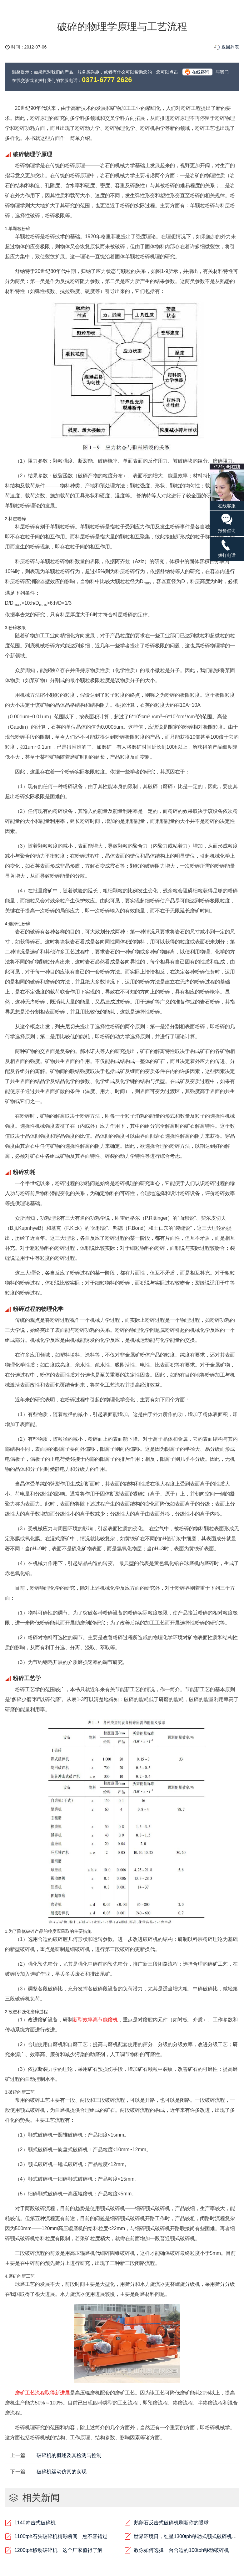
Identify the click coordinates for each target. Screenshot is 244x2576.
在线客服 (227, 486)
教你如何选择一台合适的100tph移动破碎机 (181, 2550)
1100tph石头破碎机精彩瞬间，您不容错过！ (63, 2536)
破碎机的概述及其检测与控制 (69, 2455)
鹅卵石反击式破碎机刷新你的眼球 (171, 2522)
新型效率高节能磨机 (95, 2019)
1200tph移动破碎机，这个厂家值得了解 (58, 2550)
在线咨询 (200, 71)
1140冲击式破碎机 (35, 2522)
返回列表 (230, 46)
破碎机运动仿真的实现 (62, 2471)
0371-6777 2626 (107, 80)
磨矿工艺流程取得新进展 (42, 2392)
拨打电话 (227, 548)
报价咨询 (227, 523)
